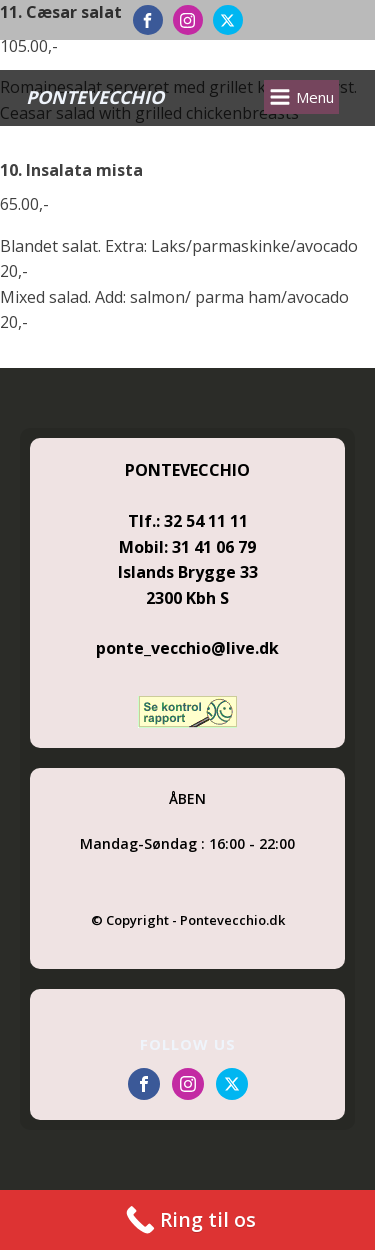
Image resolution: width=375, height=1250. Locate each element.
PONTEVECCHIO (95, 97)
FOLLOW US (188, 1044)
